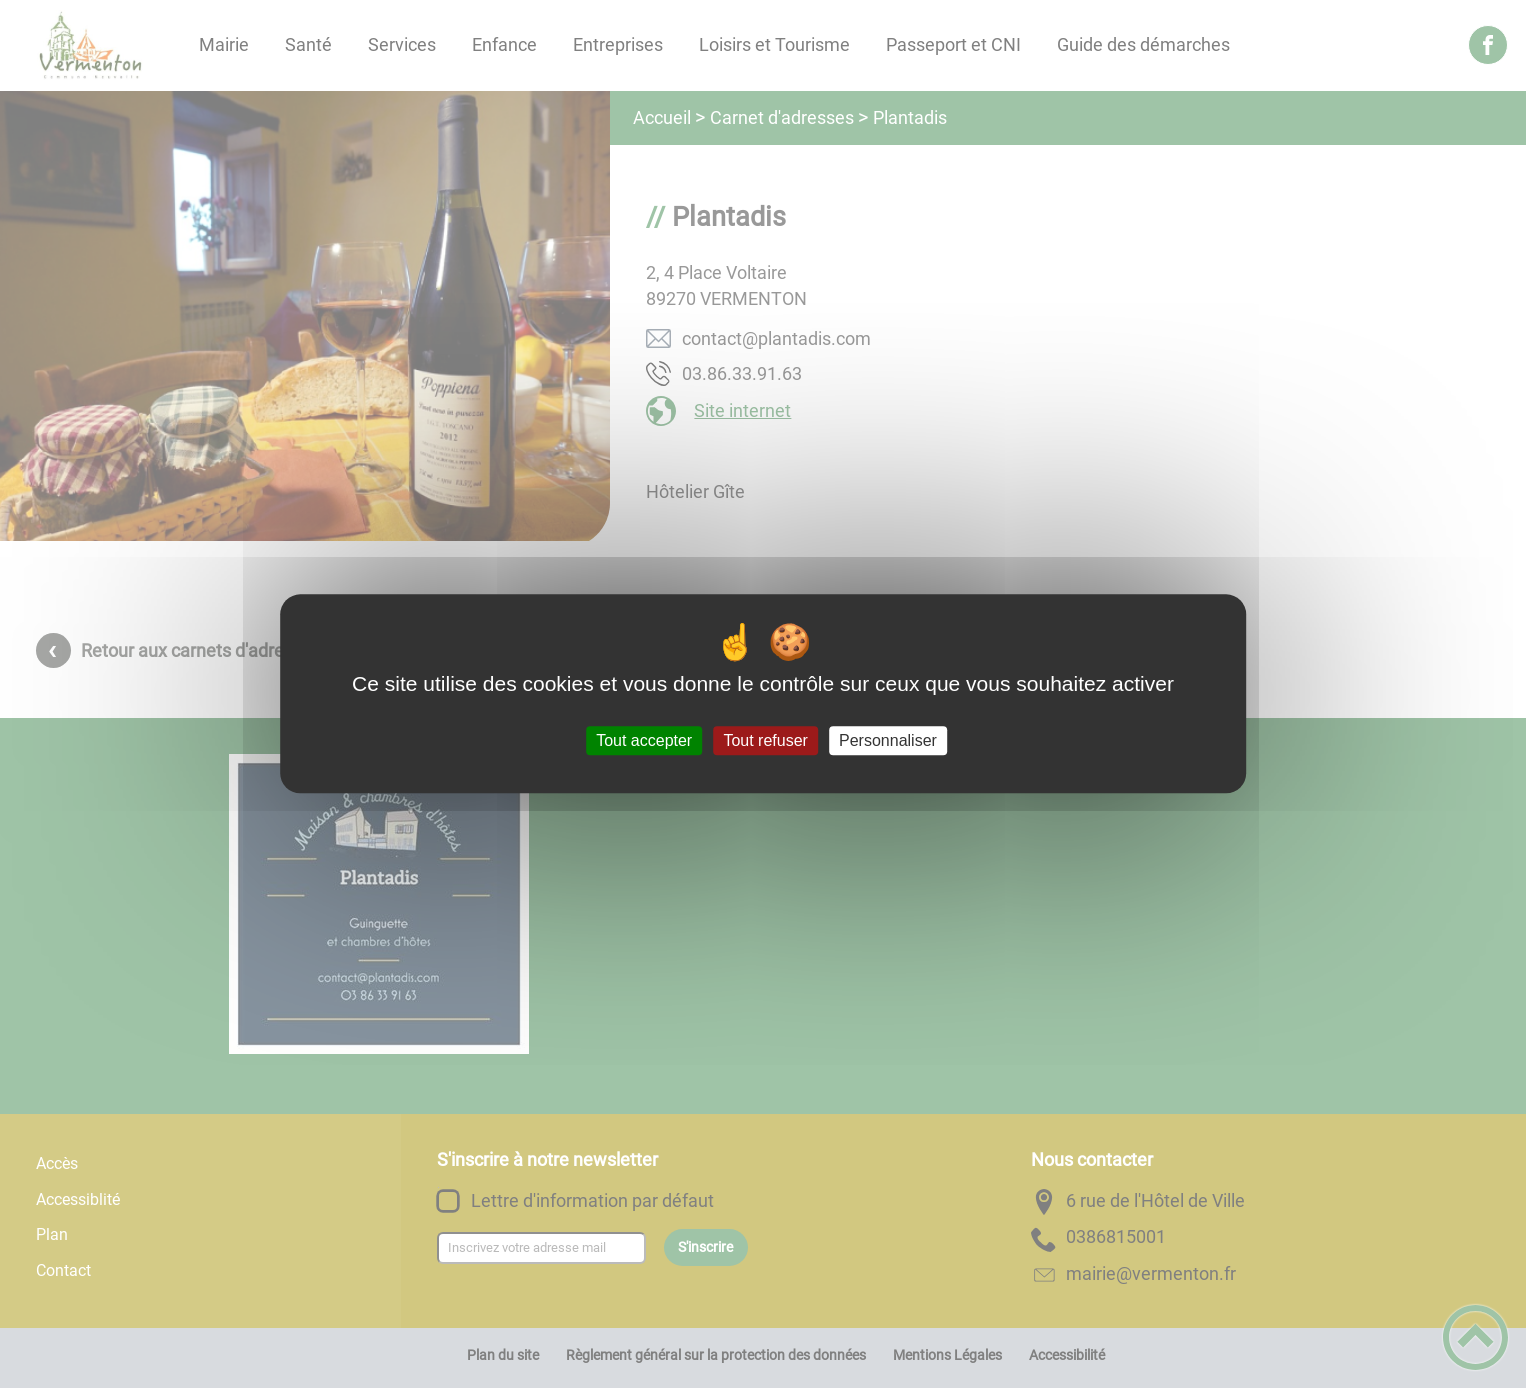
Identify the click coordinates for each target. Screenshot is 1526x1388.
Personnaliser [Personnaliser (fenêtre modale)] (888, 740)
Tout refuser (765, 740)
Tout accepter (644, 740)
